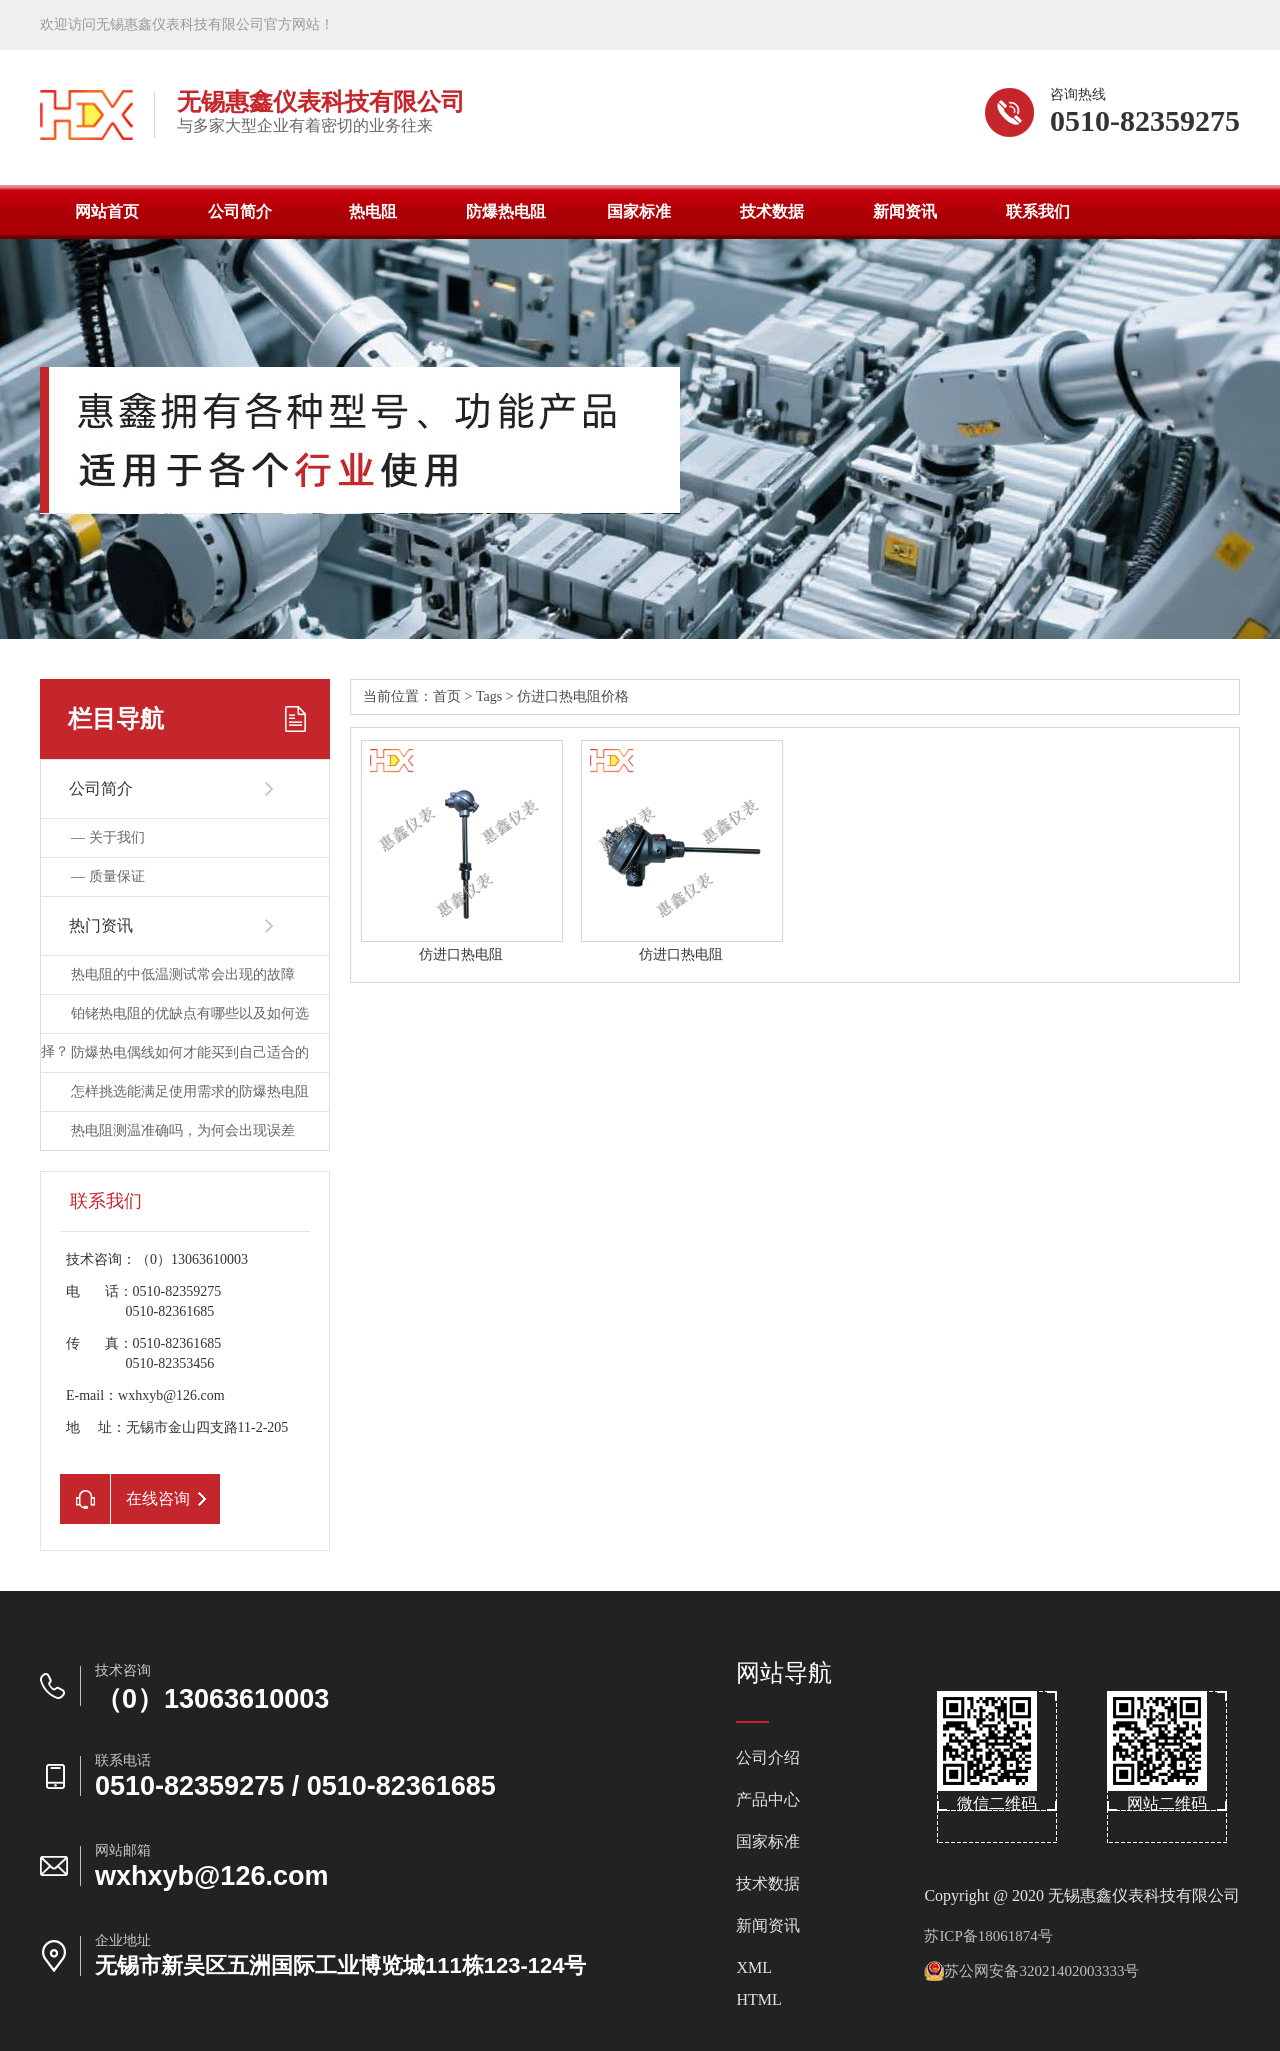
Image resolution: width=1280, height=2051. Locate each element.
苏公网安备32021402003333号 (1031, 1971)
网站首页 (107, 211)
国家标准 (639, 211)
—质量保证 (108, 876)
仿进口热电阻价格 (573, 696)
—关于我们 (108, 837)
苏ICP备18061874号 (988, 1936)
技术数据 (772, 211)
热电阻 (373, 211)
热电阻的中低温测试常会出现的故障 (183, 974)
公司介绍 (768, 1758)
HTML (758, 2000)
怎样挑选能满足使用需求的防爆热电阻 (190, 1091)
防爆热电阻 (506, 211)
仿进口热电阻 (461, 954)
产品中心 (768, 1800)
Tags (489, 696)
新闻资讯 (905, 211)
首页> (454, 696)
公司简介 (240, 211)
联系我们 (1038, 211)
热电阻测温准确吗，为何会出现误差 (183, 1130)
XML (754, 1968)
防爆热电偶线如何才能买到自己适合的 (190, 1052)
